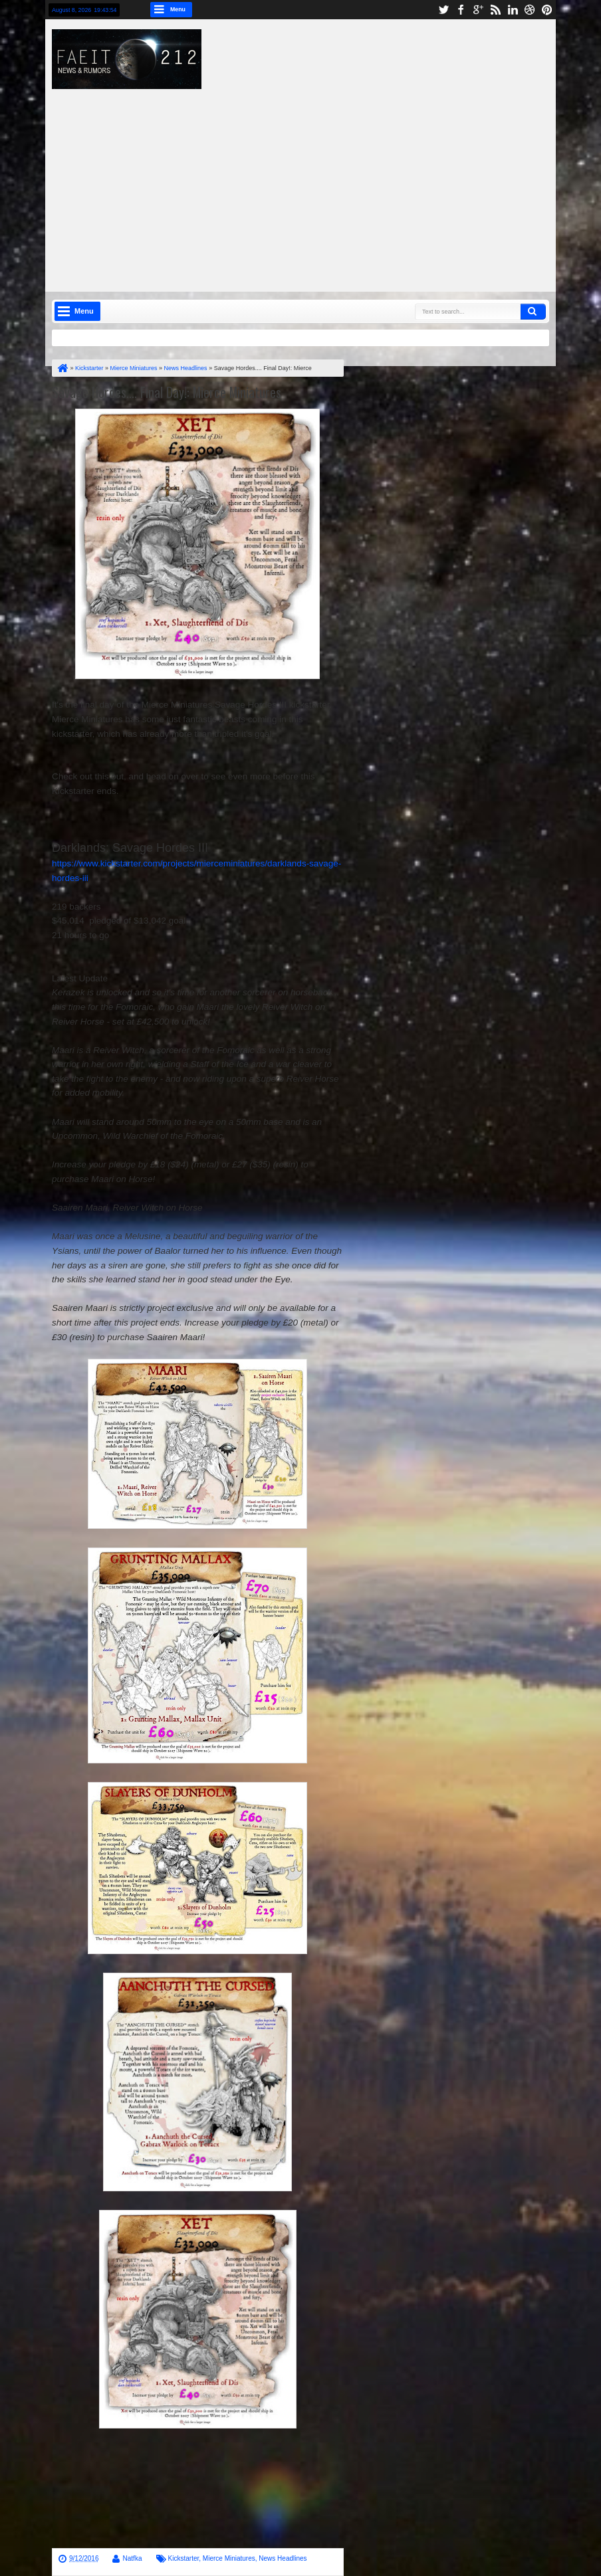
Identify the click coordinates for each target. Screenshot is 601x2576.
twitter (443, 9)
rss (495, 9)
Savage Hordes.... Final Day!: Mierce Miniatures (166, 392)
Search (533, 312)
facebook (460, 9)
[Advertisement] (333, 182)
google (478, 9)
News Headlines (282, 2558)
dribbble (530, 9)
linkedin (512, 9)
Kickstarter (183, 2558)
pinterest (547, 9)
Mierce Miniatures (229, 2558)
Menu (177, 9)
